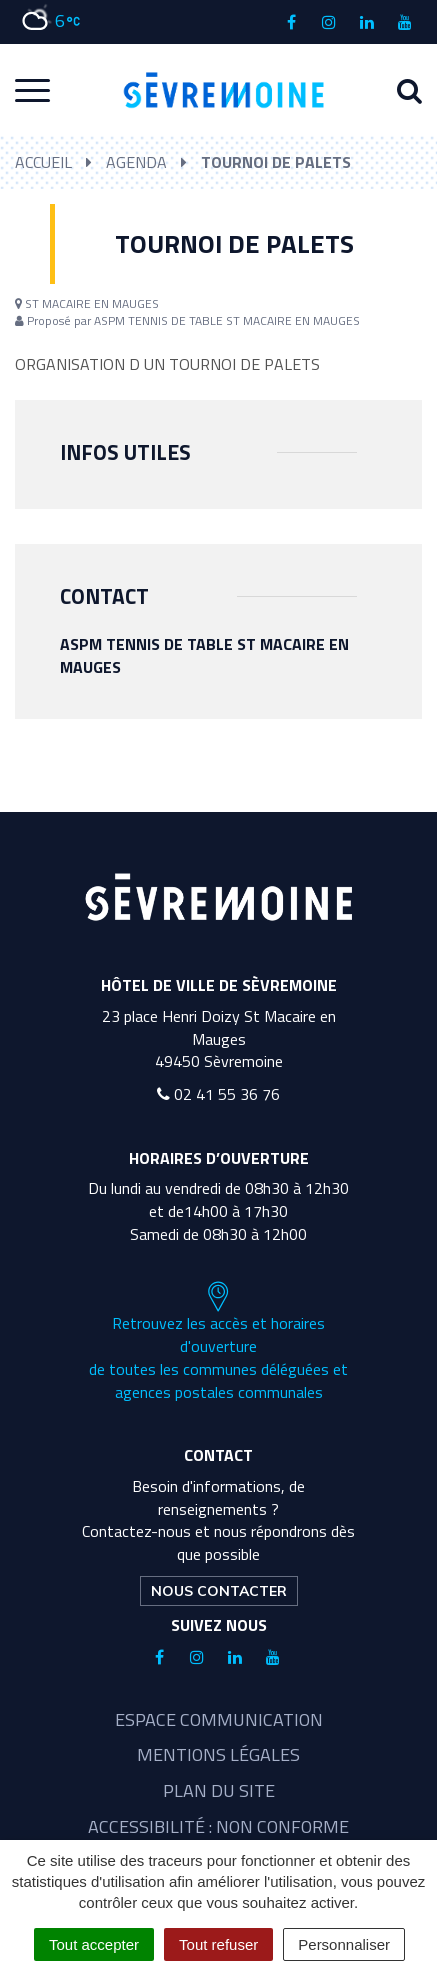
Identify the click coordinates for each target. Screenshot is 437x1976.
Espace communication (219, 1719)
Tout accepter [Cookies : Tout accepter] (94, 1944)
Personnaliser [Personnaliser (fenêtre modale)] (344, 1944)
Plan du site (219, 1790)
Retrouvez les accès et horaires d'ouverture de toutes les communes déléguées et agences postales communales (218, 1342)
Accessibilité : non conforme (218, 1826)
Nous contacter (219, 1591)
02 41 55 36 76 (218, 1094)
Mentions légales (218, 1754)
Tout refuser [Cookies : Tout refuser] (218, 1944)
